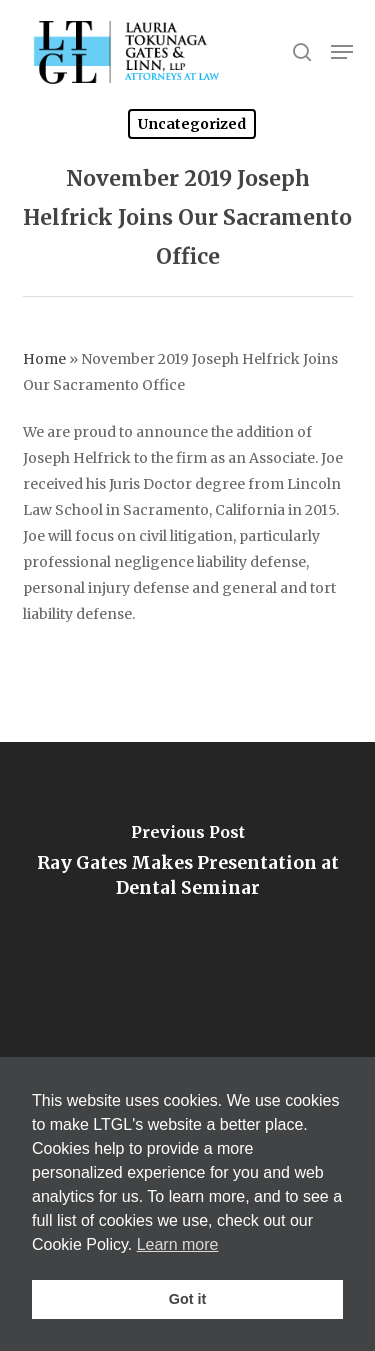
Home (44, 359)
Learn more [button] (178, 1244)
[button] (342, 52)
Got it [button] (188, 1299)
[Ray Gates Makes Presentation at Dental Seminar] (187, 867)
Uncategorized (192, 124)
